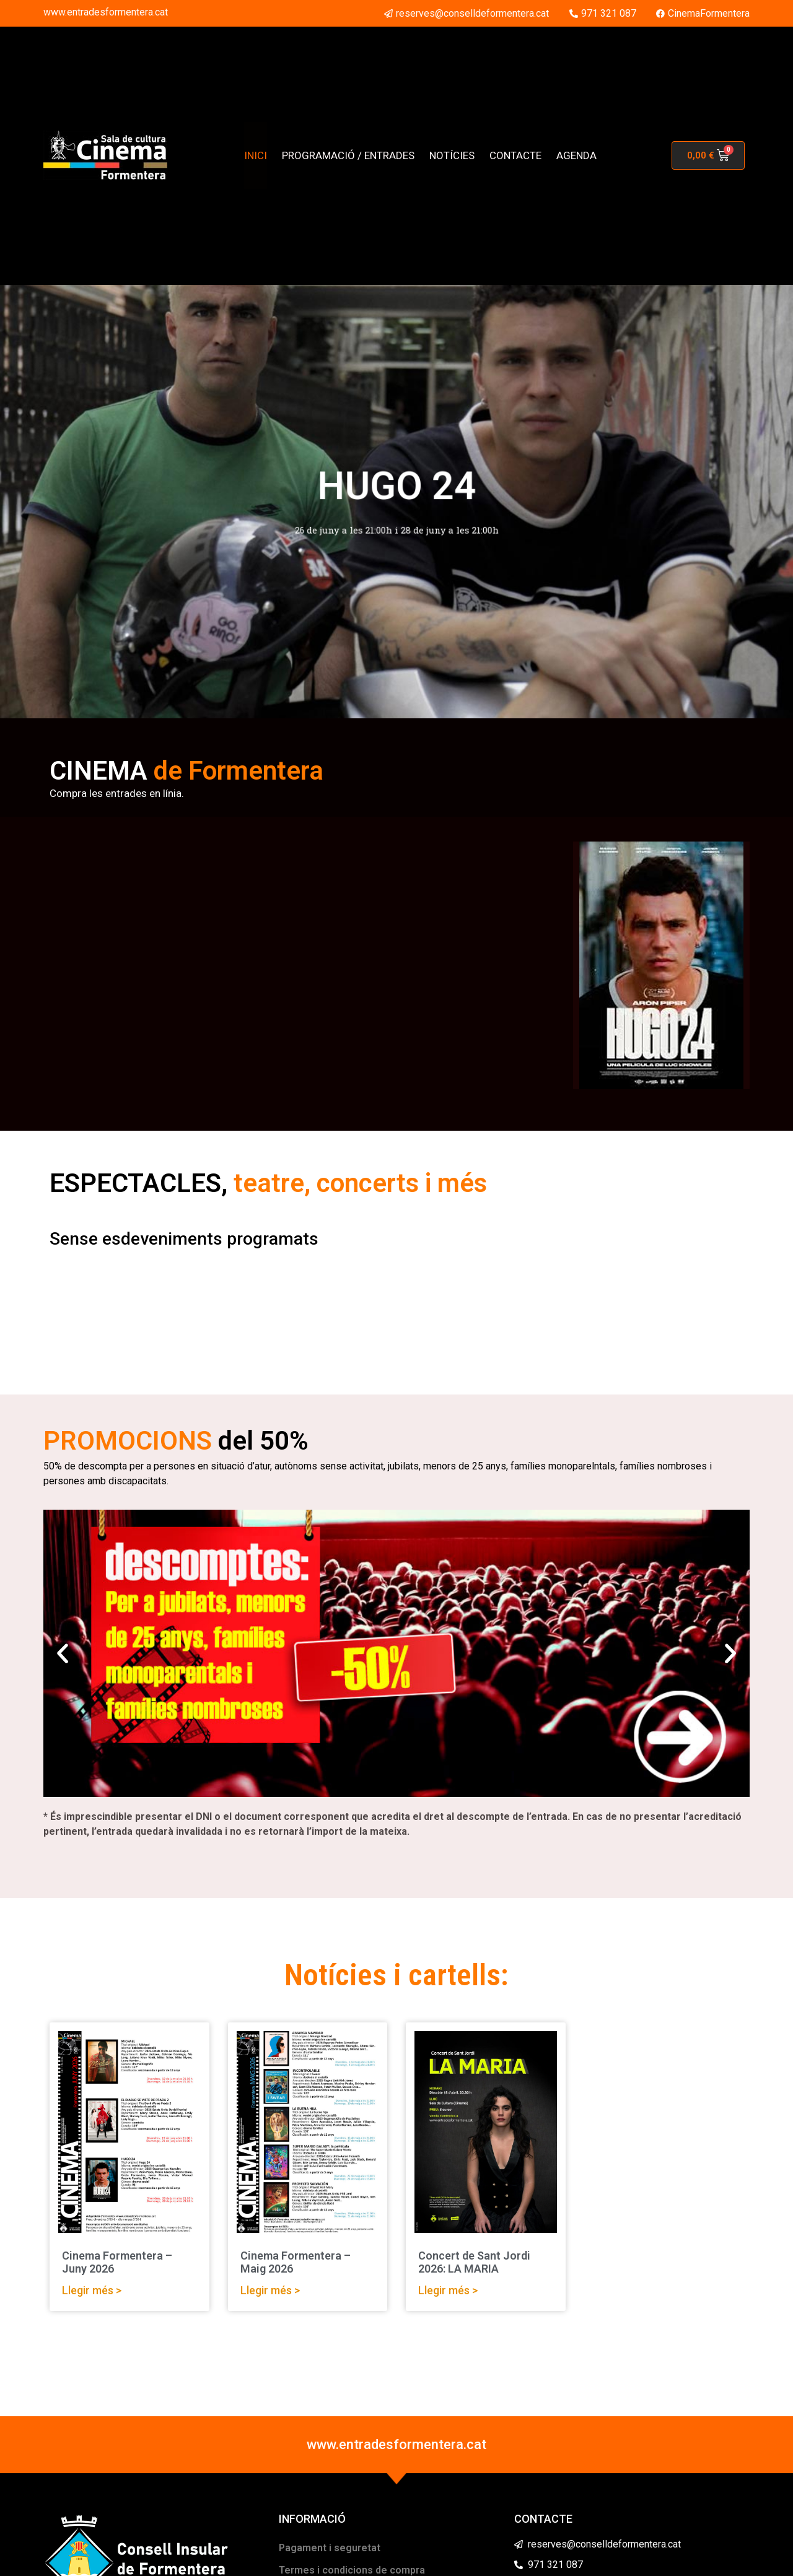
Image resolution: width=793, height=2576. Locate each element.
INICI (255, 155)
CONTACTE (515, 155)
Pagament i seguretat (329, 2548)
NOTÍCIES (452, 155)
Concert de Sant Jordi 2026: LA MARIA (474, 2262)
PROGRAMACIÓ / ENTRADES (348, 155)
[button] (63, 1653)
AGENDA (576, 155)
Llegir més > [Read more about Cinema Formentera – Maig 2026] (270, 2290)
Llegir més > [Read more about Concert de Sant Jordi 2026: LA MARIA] (448, 2290)
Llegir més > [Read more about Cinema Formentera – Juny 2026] (91, 2290)
